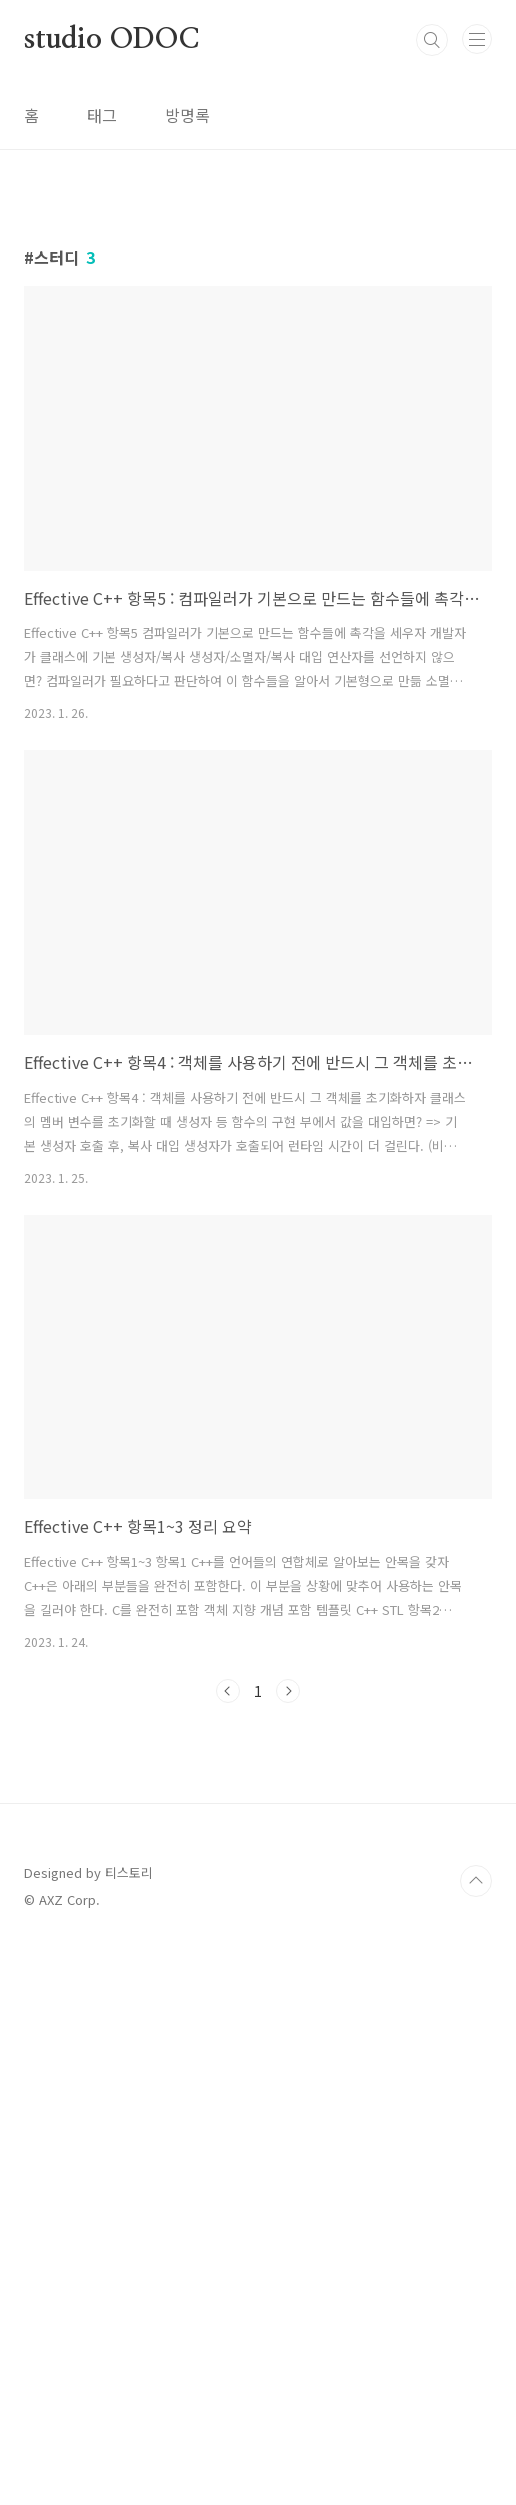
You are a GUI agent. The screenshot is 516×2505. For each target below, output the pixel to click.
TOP (476, 2441)
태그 (102, 115)
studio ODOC (111, 40)
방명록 (187, 115)
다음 (288, 1971)
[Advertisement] (258, 354)
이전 (228, 1971)
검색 (432, 40)
